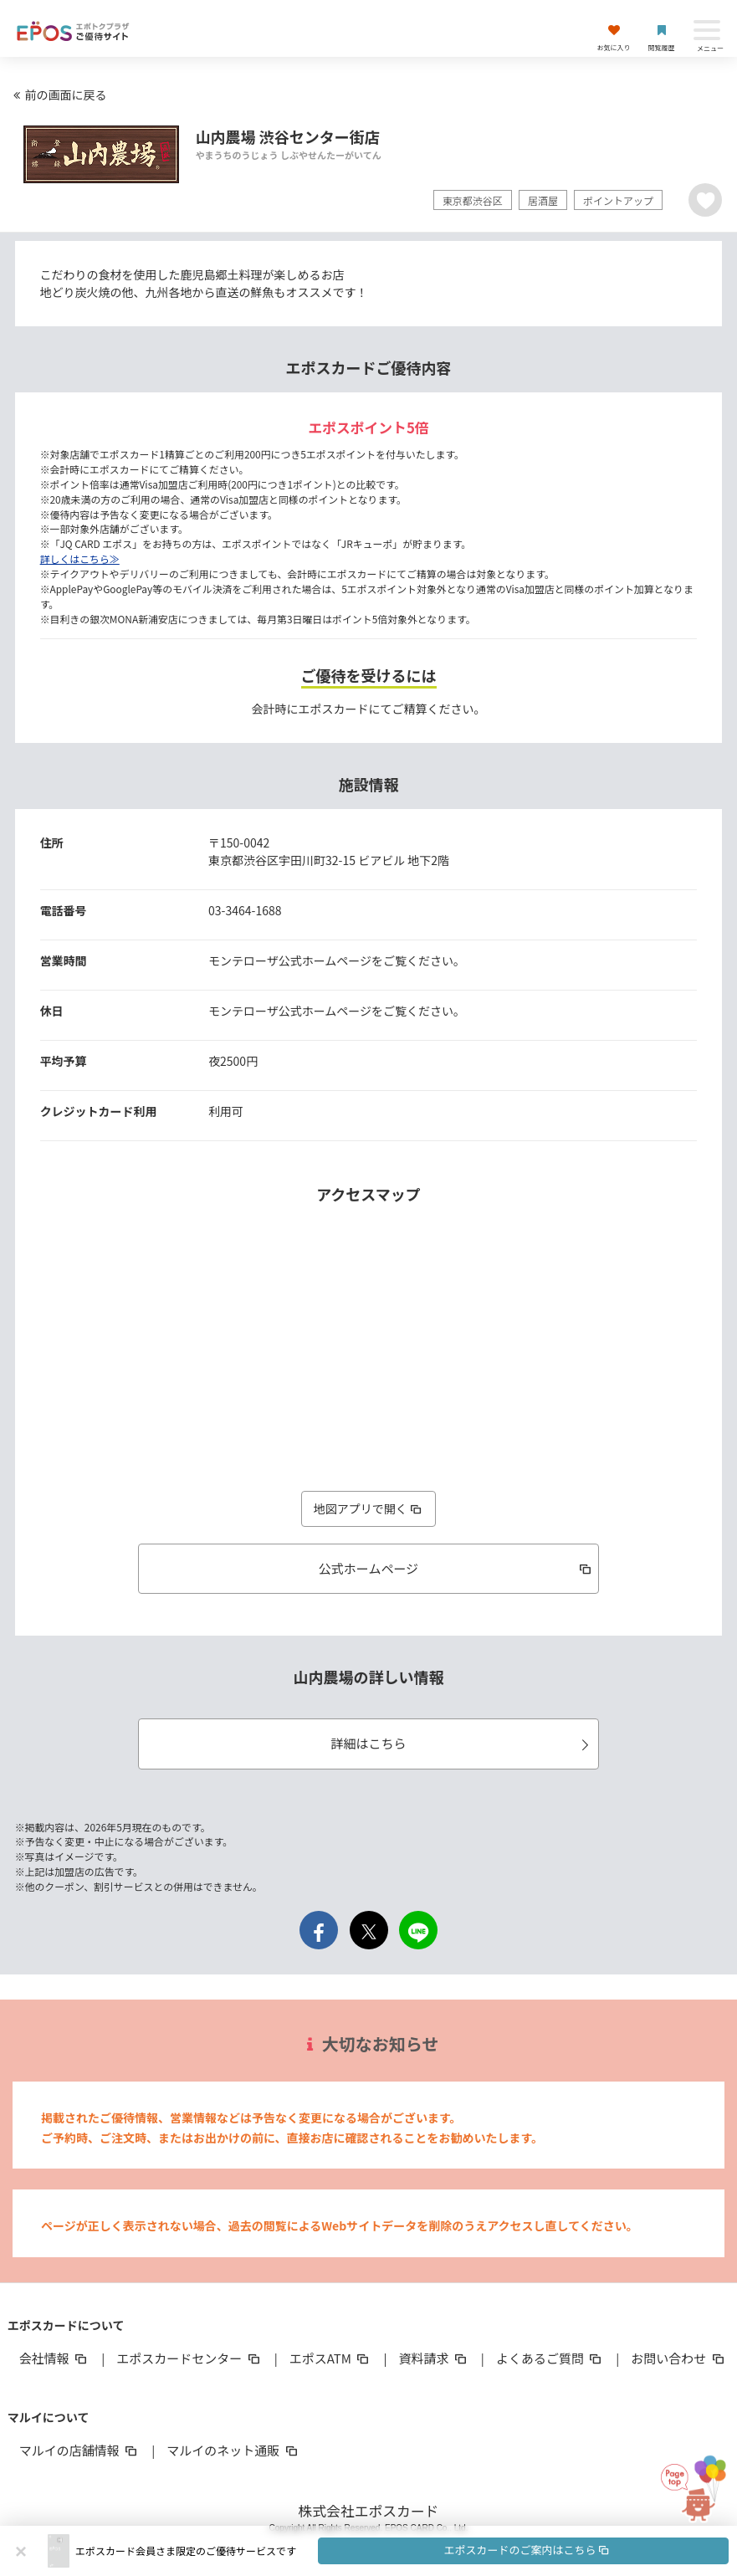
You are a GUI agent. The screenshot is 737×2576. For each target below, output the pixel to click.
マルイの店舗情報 (79, 2450)
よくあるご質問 (550, 2358)
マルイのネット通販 (232, 2450)
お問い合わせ (678, 2358)
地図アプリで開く (369, 1508)
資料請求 (433, 2358)
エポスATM (330, 2358)
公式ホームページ (456, 1568)
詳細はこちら (461, 1743)
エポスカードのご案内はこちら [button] (527, 2550)
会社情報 (54, 2358)
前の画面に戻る (57, 94)
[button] (402, 2551)
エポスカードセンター (189, 2358)
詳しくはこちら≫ (80, 558)
